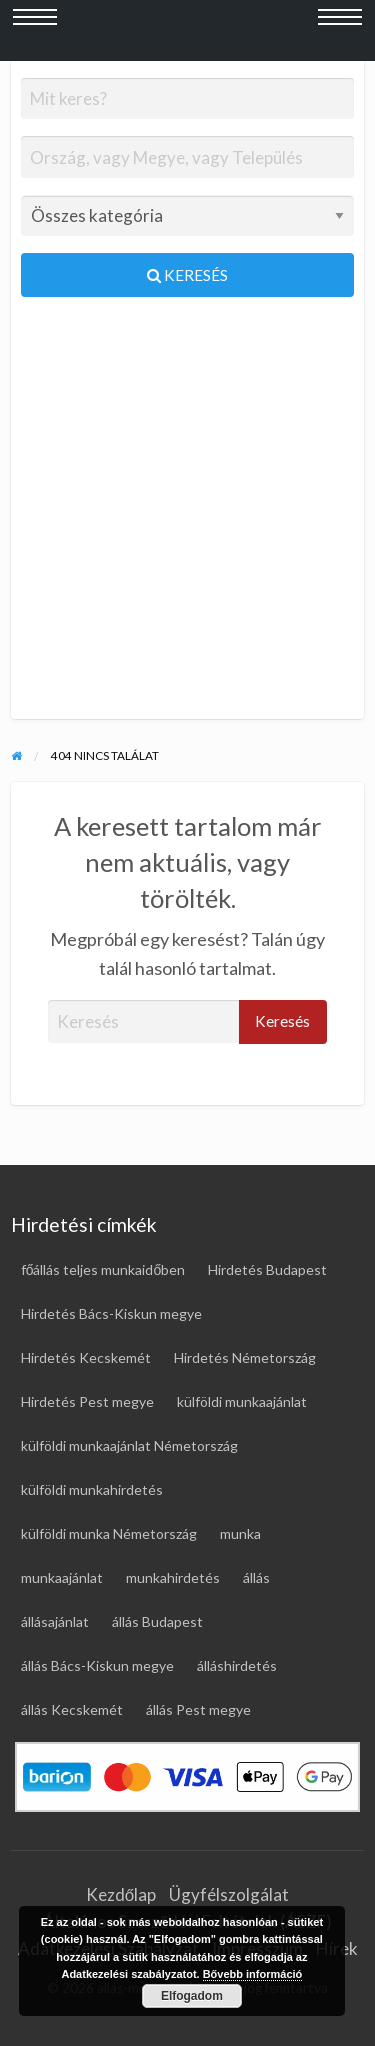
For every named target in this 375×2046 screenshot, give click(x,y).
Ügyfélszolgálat (229, 1894)
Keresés (187, 275)
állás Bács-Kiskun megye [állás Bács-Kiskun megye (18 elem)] (97, 1665)
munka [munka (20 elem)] (240, 1533)
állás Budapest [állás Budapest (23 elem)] (157, 1621)
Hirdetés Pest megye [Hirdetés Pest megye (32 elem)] (87, 1401)
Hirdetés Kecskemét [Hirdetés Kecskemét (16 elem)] (86, 1357)
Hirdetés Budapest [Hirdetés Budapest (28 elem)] (267, 1269)
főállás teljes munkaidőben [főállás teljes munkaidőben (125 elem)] (103, 1269)
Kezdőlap (121, 1894)
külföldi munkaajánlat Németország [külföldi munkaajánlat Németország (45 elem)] (129, 1445)
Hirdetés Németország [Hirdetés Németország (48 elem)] (245, 1357)
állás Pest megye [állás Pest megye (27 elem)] (198, 1709)
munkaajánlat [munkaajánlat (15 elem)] (62, 1577)
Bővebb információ (253, 1974)
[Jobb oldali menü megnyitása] (340, 31)
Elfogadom (192, 1996)
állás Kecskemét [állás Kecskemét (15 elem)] (72, 1709)
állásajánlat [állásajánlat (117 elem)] (55, 1621)
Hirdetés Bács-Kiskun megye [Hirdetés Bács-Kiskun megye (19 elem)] (111, 1313)
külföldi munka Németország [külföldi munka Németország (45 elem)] (109, 1533)
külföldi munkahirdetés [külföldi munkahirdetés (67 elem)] (92, 1489)
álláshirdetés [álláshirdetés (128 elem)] (237, 1665)
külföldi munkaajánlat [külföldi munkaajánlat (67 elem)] (242, 1401)
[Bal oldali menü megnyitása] (35, 31)
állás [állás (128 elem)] (256, 1577)
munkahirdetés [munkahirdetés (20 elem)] (173, 1577)
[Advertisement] (187, 516)
